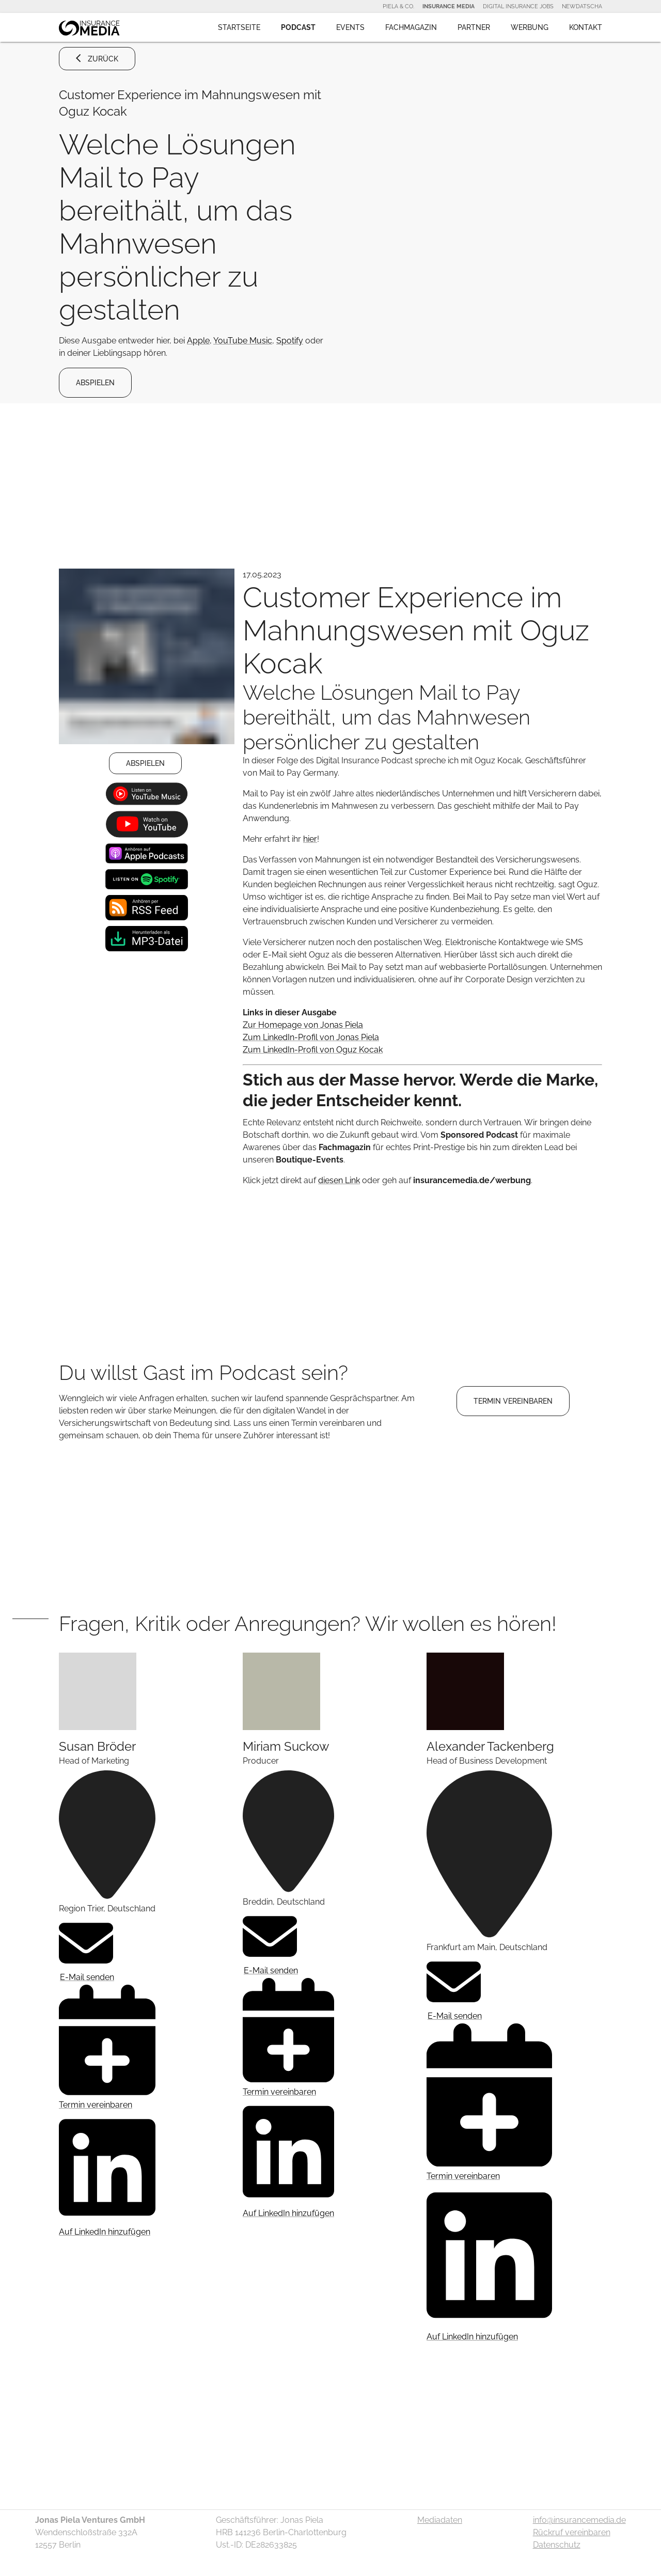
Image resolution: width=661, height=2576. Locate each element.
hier (310, 839)
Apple (198, 340)
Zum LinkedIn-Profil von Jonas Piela (311, 1037)
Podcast (298, 27)
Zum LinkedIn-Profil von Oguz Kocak (313, 1050)
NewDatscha (582, 6)
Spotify (289, 340)
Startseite (239, 27)
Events (350, 27)
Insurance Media (448, 6)
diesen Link (339, 1180)
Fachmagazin (411, 27)
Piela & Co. (398, 6)
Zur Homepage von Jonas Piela (303, 1025)
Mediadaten (439, 2520)
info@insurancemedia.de (579, 2520)
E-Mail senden (86, 1949)
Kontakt (585, 27)
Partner (474, 27)
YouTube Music (242, 340)
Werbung (529, 27)
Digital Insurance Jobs (518, 6)
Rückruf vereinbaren (571, 2532)
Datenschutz (556, 2545)
